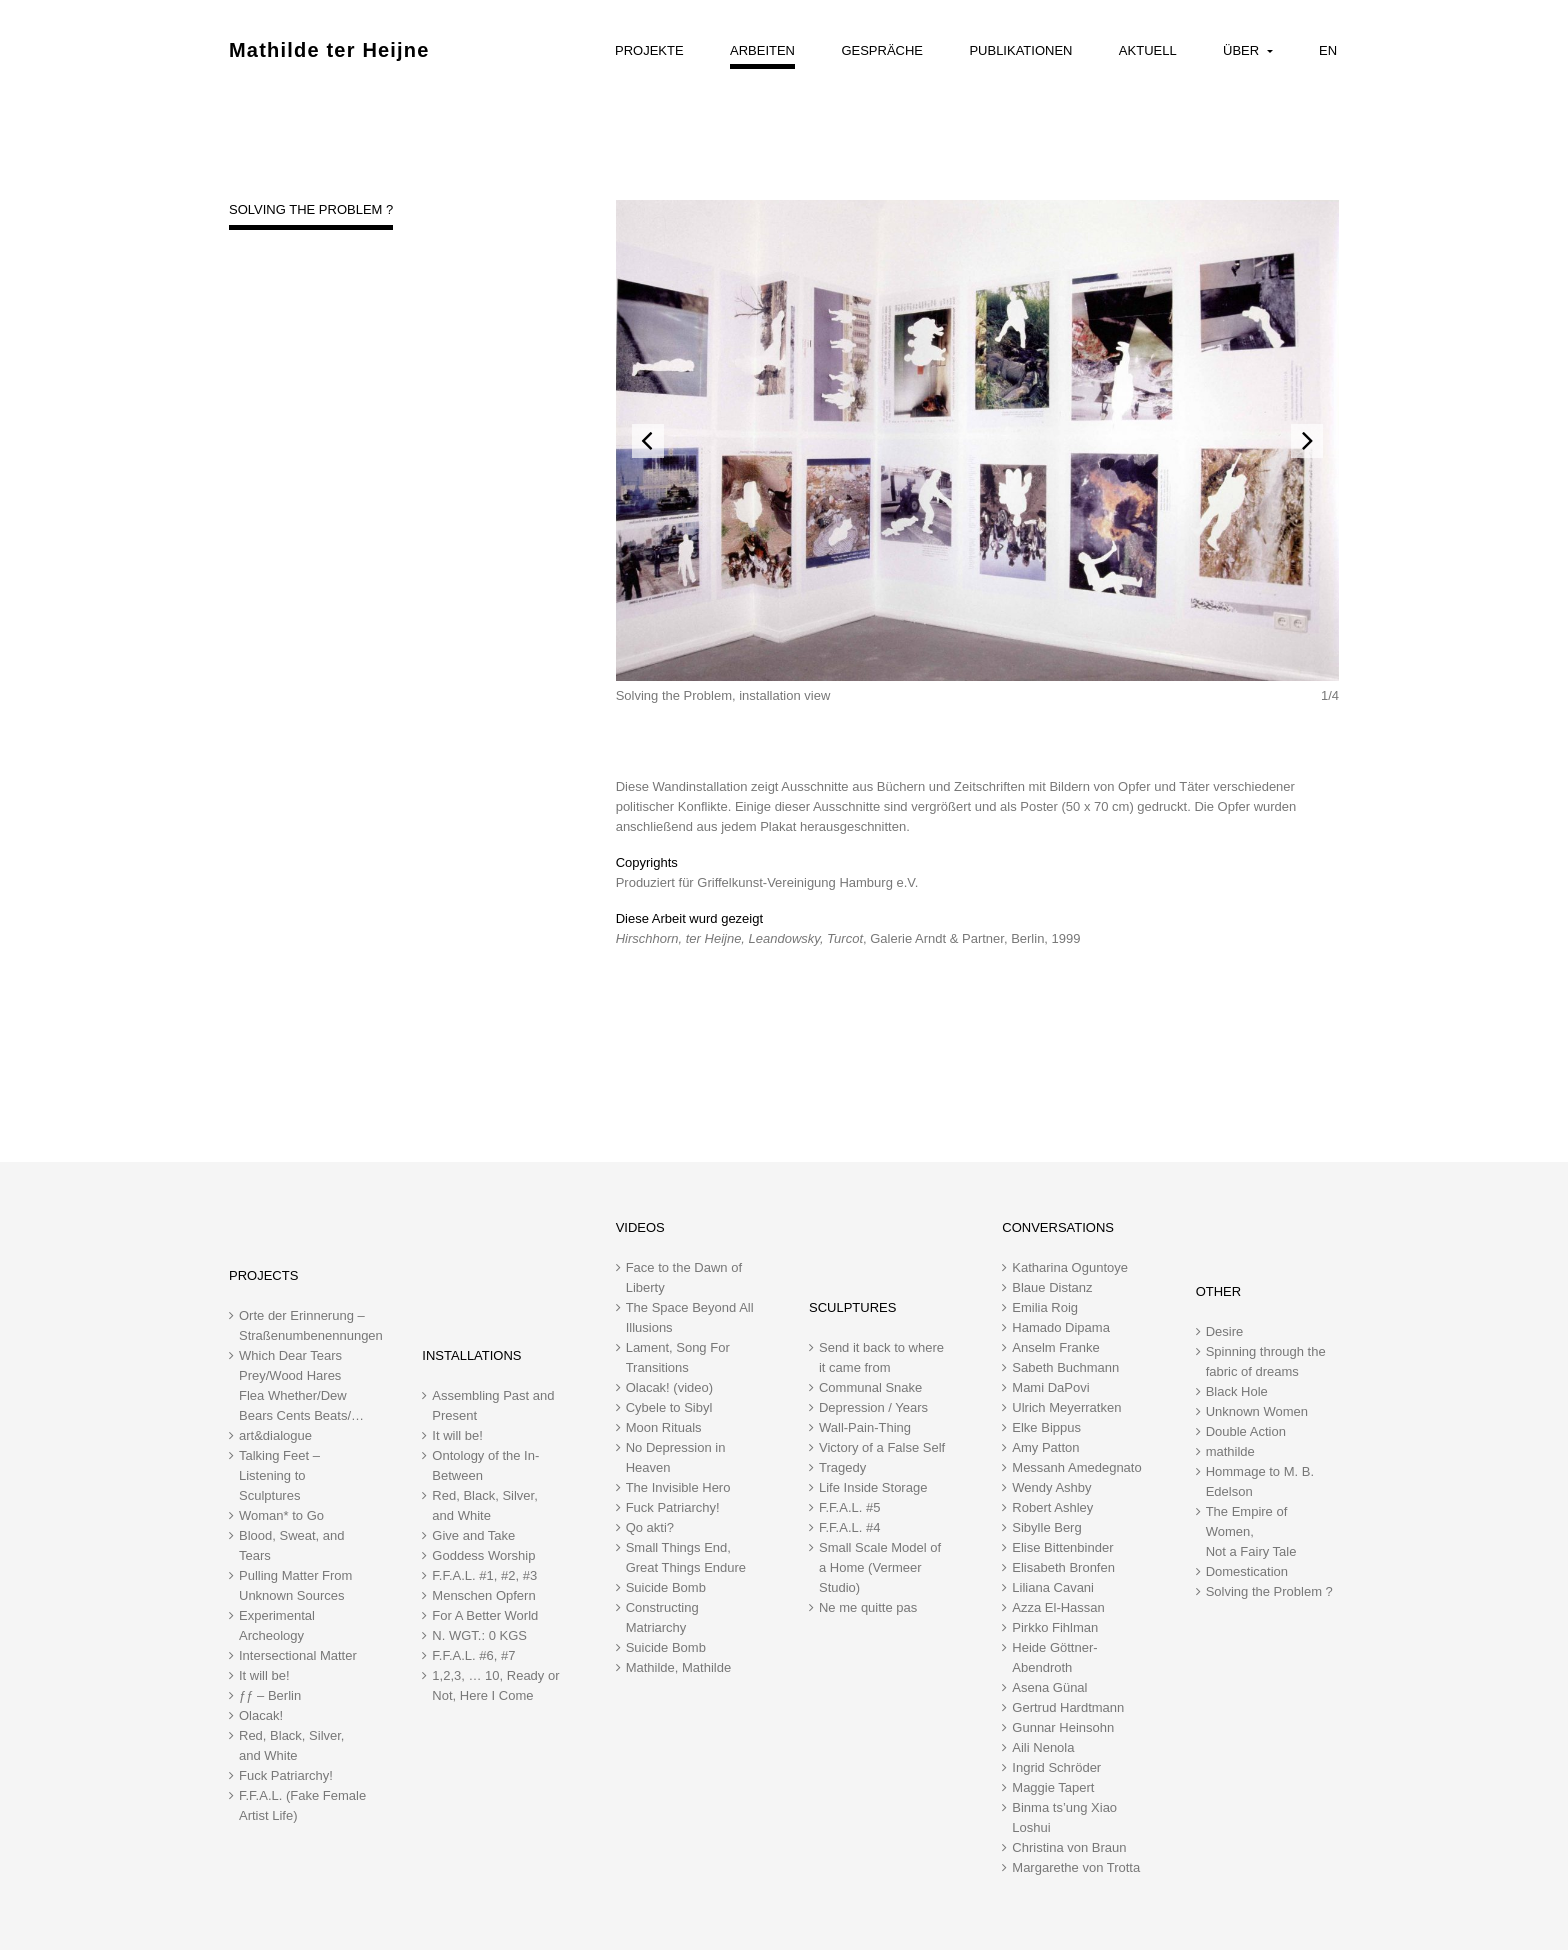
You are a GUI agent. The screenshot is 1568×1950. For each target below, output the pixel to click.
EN (1328, 50)
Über (1243, 50)
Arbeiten (762, 50)
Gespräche (882, 50)
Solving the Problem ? (311, 209)
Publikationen (1020, 50)
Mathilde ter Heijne (329, 50)
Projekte (649, 50)
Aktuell (1148, 50)
